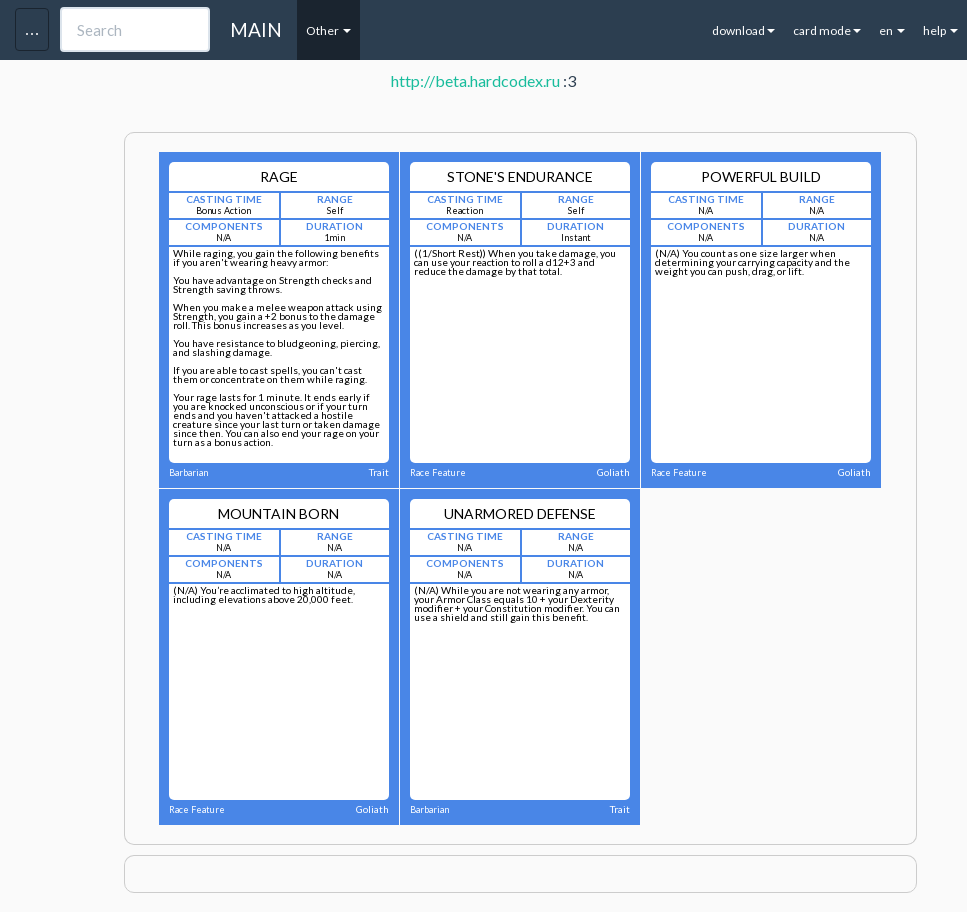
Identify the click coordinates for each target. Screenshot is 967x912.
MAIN (256, 29)
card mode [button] (827, 30)
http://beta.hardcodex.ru (475, 80)
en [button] (892, 30)
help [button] (940, 30)
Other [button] (328, 30)
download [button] (743, 30)
